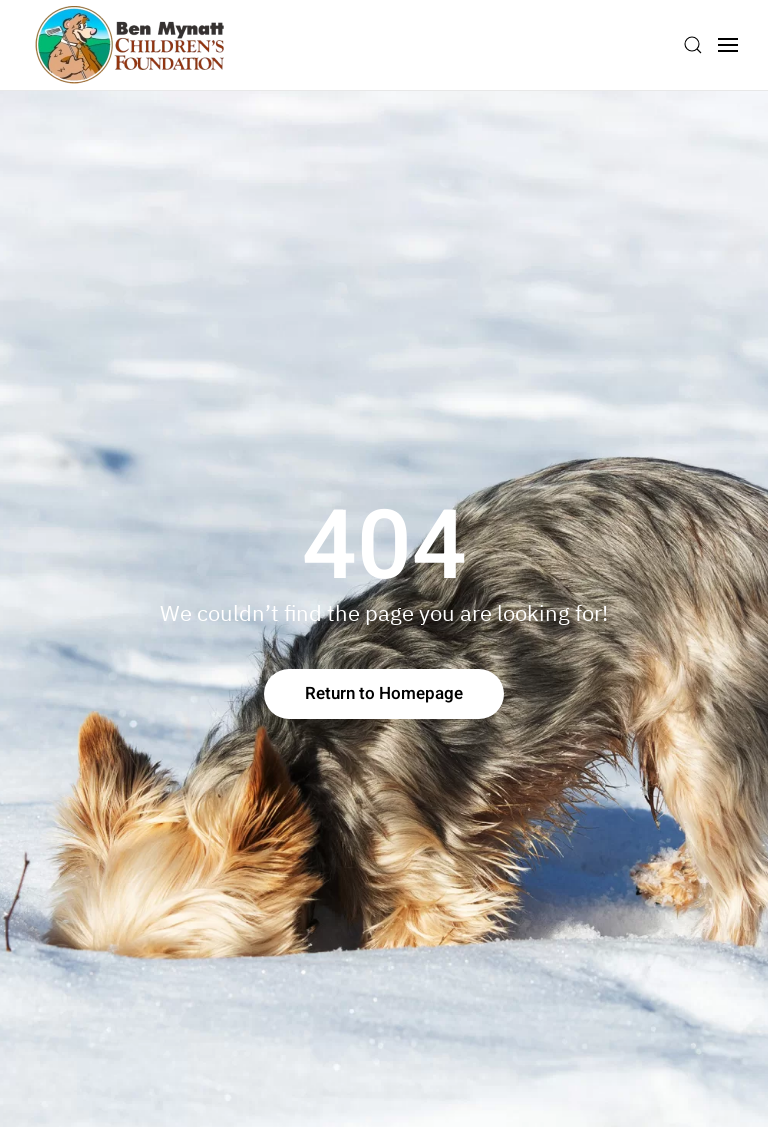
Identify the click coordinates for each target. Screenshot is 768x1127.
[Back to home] (130, 45)
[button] (693, 45)
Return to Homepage (384, 693)
